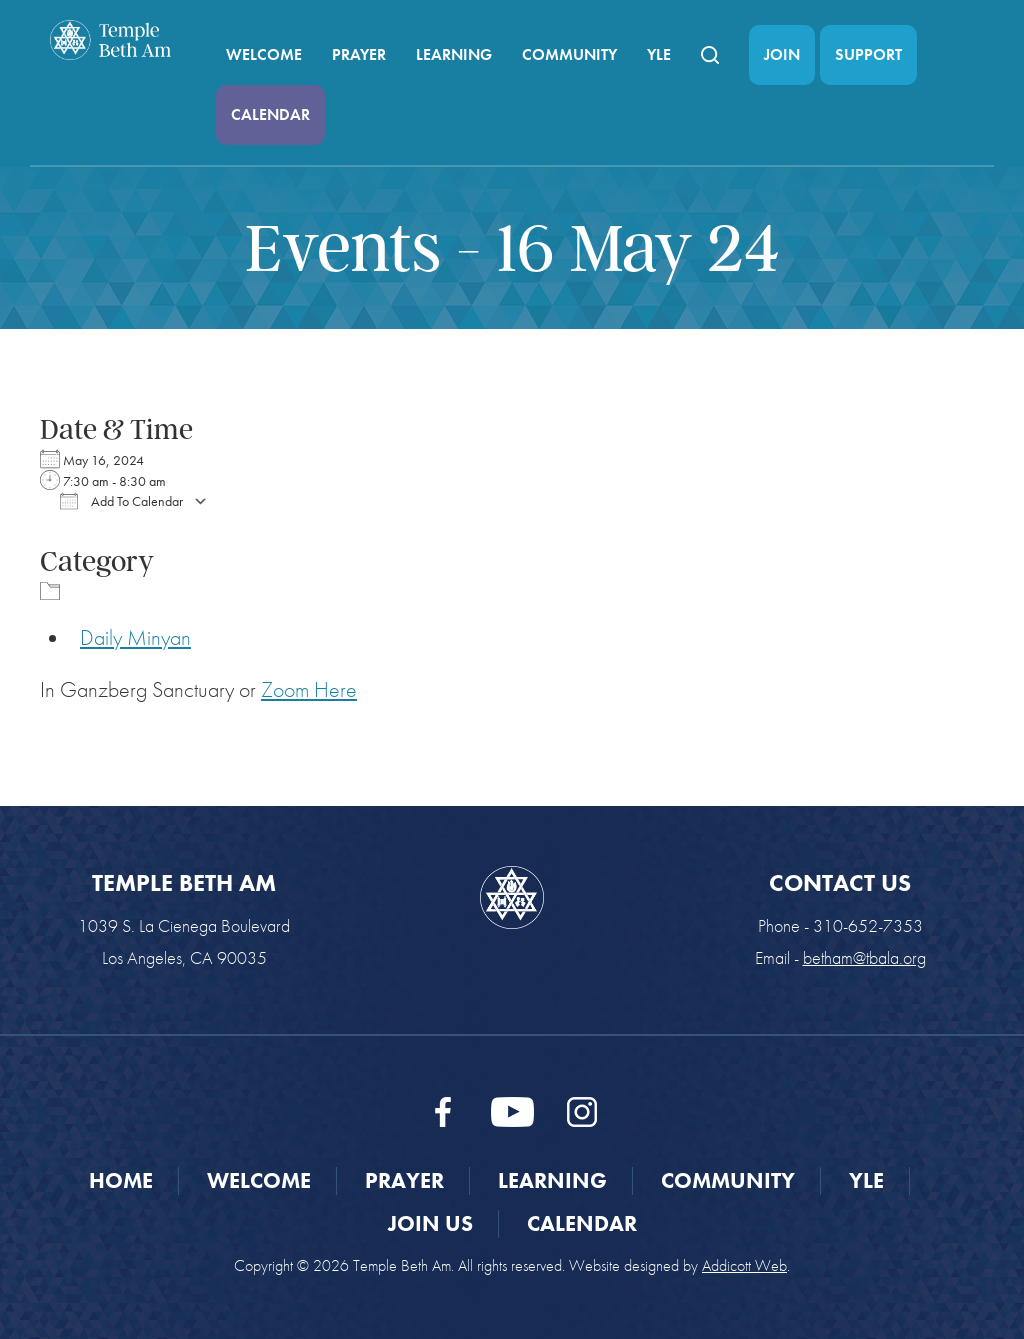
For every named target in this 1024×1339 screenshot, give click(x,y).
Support (868, 54)
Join (782, 54)
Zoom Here (309, 689)
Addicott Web (744, 1265)
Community (569, 54)
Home (121, 1180)
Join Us (430, 1223)
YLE (659, 54)
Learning (454, 54)
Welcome (264, 54)
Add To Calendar (121, 501)
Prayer (359, 54)
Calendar (270, 114)
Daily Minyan (135, 637)
